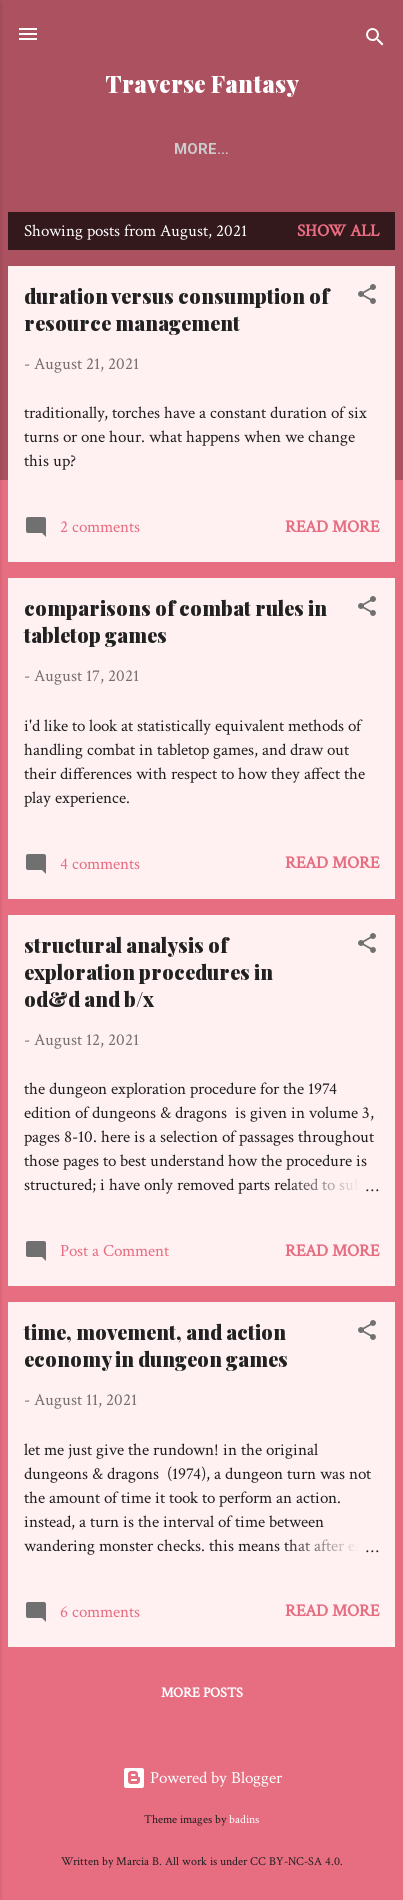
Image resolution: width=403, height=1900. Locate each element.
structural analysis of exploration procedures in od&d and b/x (148, 975)
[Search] (375, 40)
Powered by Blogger (202, 1778)
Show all (338, 235)
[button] (367, 302)
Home (79, 149)
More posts (202, 1697)
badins (244, 1819)
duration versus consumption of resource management (176, 313)
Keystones (181, 149)
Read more (332, 531)
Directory (304, 149)
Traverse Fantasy (202, 83)
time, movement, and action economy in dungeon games (156, 1349)
